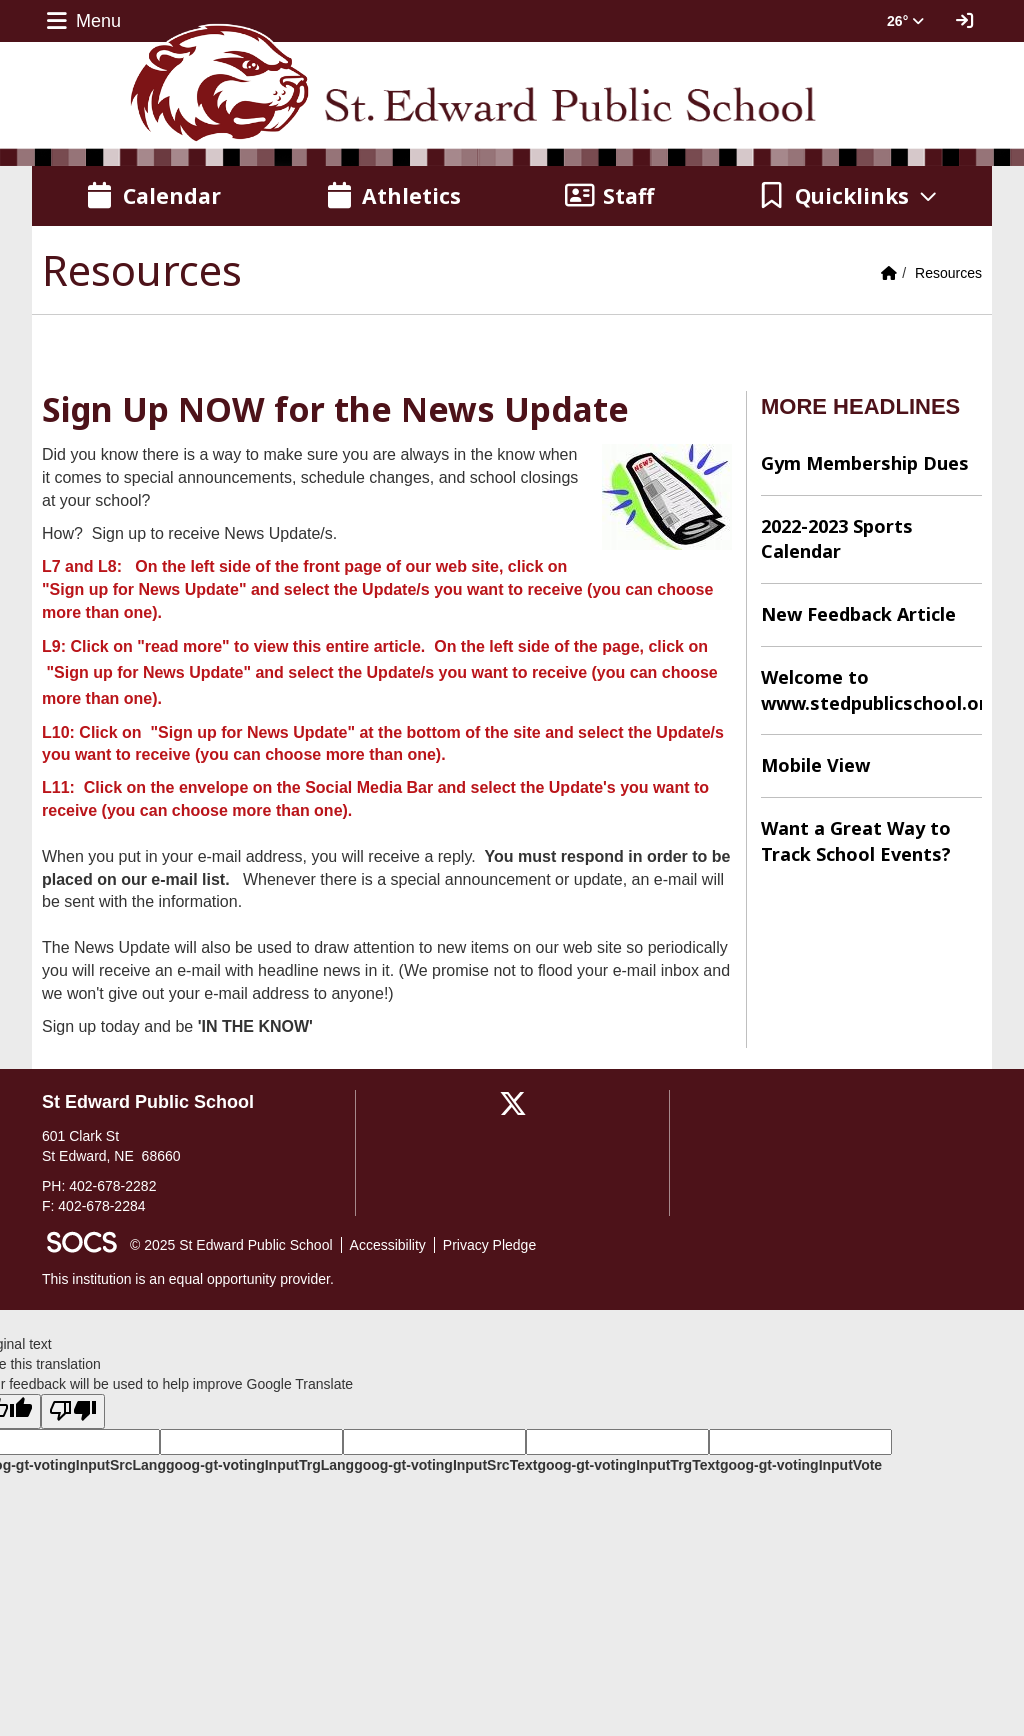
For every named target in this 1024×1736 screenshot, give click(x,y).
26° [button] (905, 21)
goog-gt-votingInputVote (801, 1465)
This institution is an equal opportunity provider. (188, 1279)
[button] (848, 196)
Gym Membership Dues (865, 463)
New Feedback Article (858, 614)
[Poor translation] (73, 1411)
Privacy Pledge (489, 1245)
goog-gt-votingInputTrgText (628, 1465)
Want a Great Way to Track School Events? (856, 841)
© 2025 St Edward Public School (231, 1245)
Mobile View (815, 765)
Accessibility (388, 1245)
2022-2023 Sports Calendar (837, 539)
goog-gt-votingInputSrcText (445, 1465)
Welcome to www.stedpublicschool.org (871, 690)
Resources (948, 273)
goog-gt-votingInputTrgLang (260, 1465)
